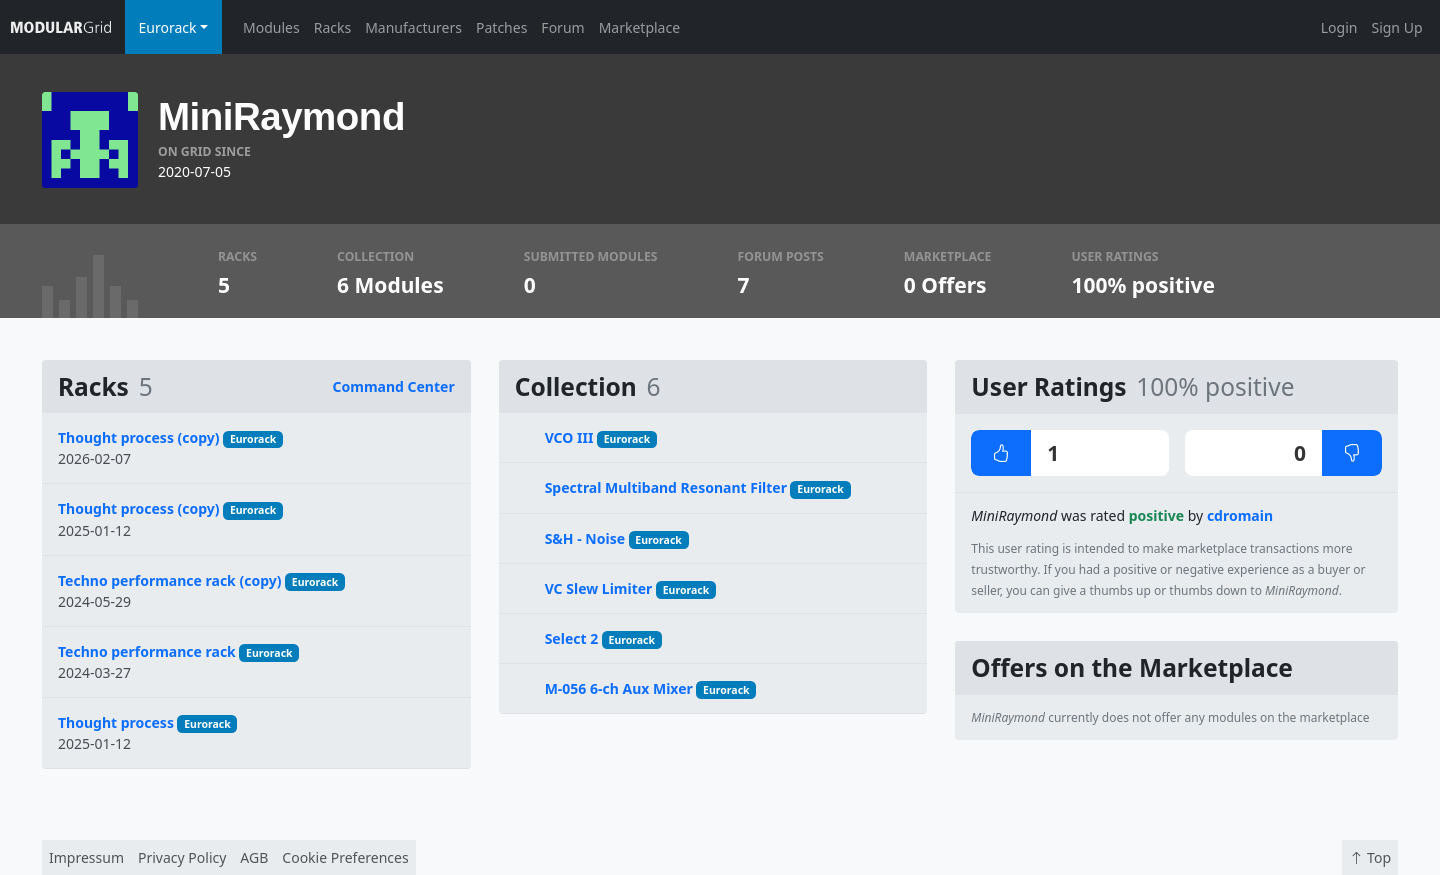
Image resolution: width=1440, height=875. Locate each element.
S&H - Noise (585, 538)
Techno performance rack (147, 651)
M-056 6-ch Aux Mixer (619, 688)
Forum (562, 27)
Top (1370, 857)
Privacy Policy (182, 857)
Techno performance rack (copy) (169, 580)
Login (1339, 27)
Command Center (394, 386)
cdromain (1240, 515)
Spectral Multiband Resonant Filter (666, 487)
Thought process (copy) (139, 437)
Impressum (86, 857)
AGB (254, 857)
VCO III (569, 437)
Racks (332, 27)
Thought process (116, 722)
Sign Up (1396, 27)
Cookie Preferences (345, 857)
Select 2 (572, 638)
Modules (271, 27)
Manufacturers (413, 27)
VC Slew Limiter (599, 588)
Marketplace (639, 27)
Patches (501, 27)
